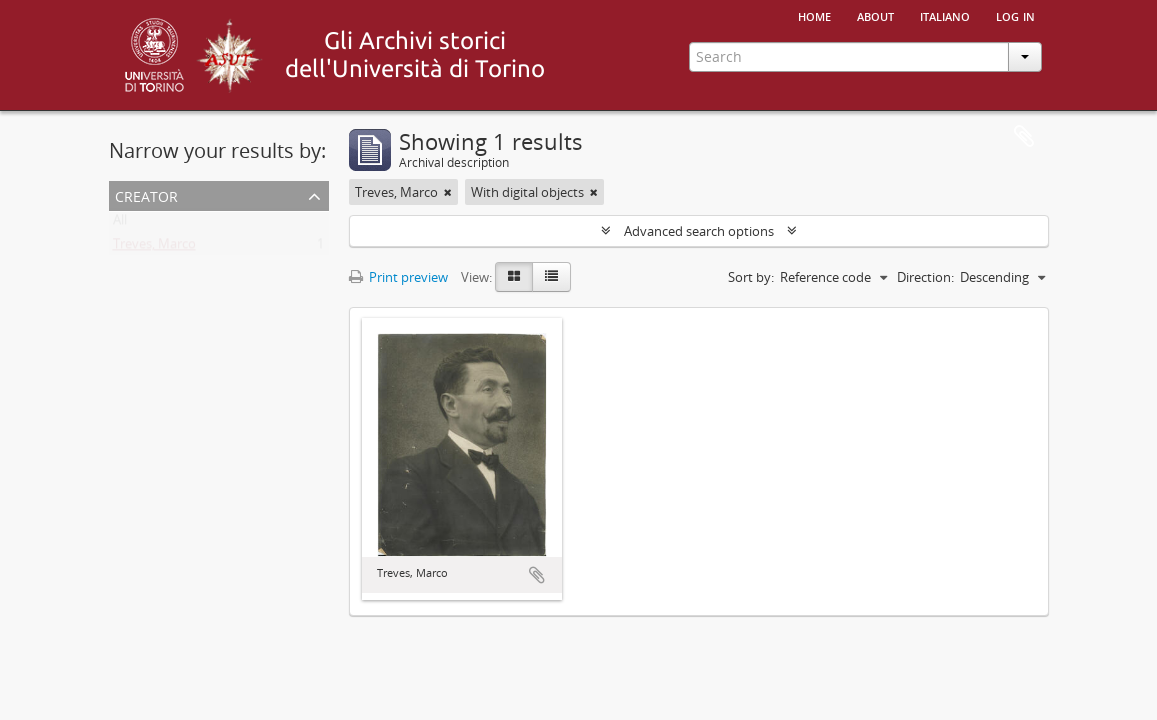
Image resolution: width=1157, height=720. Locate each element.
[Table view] (551, 277)
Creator (146, 194)
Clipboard (1024, 137)
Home (814, 15)
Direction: (925, 277)
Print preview (398, 277)
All (120, 224)
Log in (1015, 15)
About (875, 15)
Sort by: (751, 277)
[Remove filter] (448, 192)
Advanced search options (699, 231)
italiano (945, 15)
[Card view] (514, 277)
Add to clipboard (537, 575)
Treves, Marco (154, 248)
